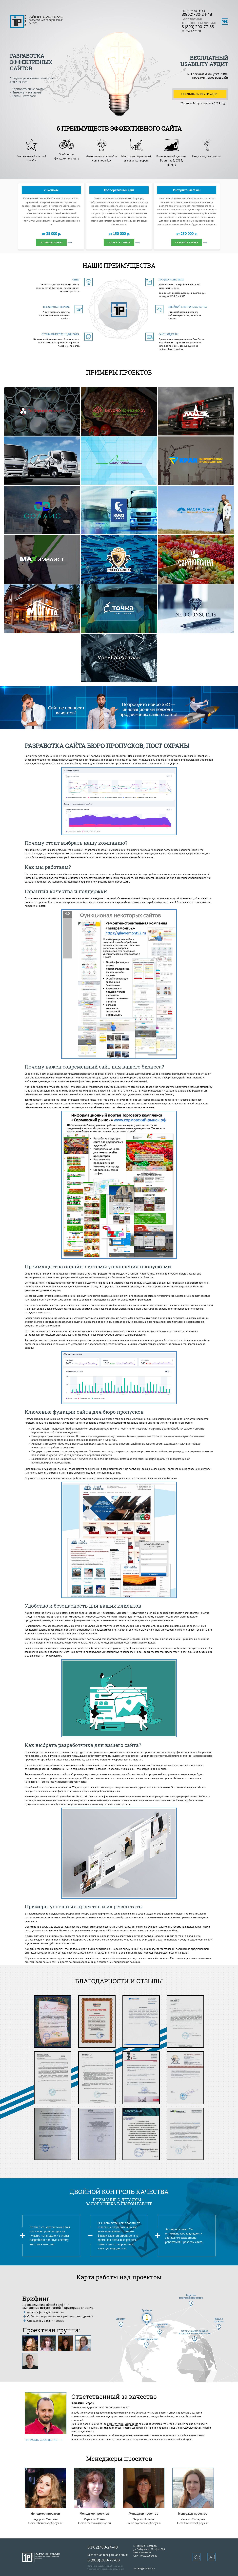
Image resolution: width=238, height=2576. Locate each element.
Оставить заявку (51, 242)
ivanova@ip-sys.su (197, 2523)
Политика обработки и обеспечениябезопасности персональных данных (105, 2567)
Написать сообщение (41, 2440)
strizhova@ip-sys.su (99, 2523)
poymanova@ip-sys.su (148, 2523)
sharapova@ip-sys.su (49, 2523)
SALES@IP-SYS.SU (191, 31)
